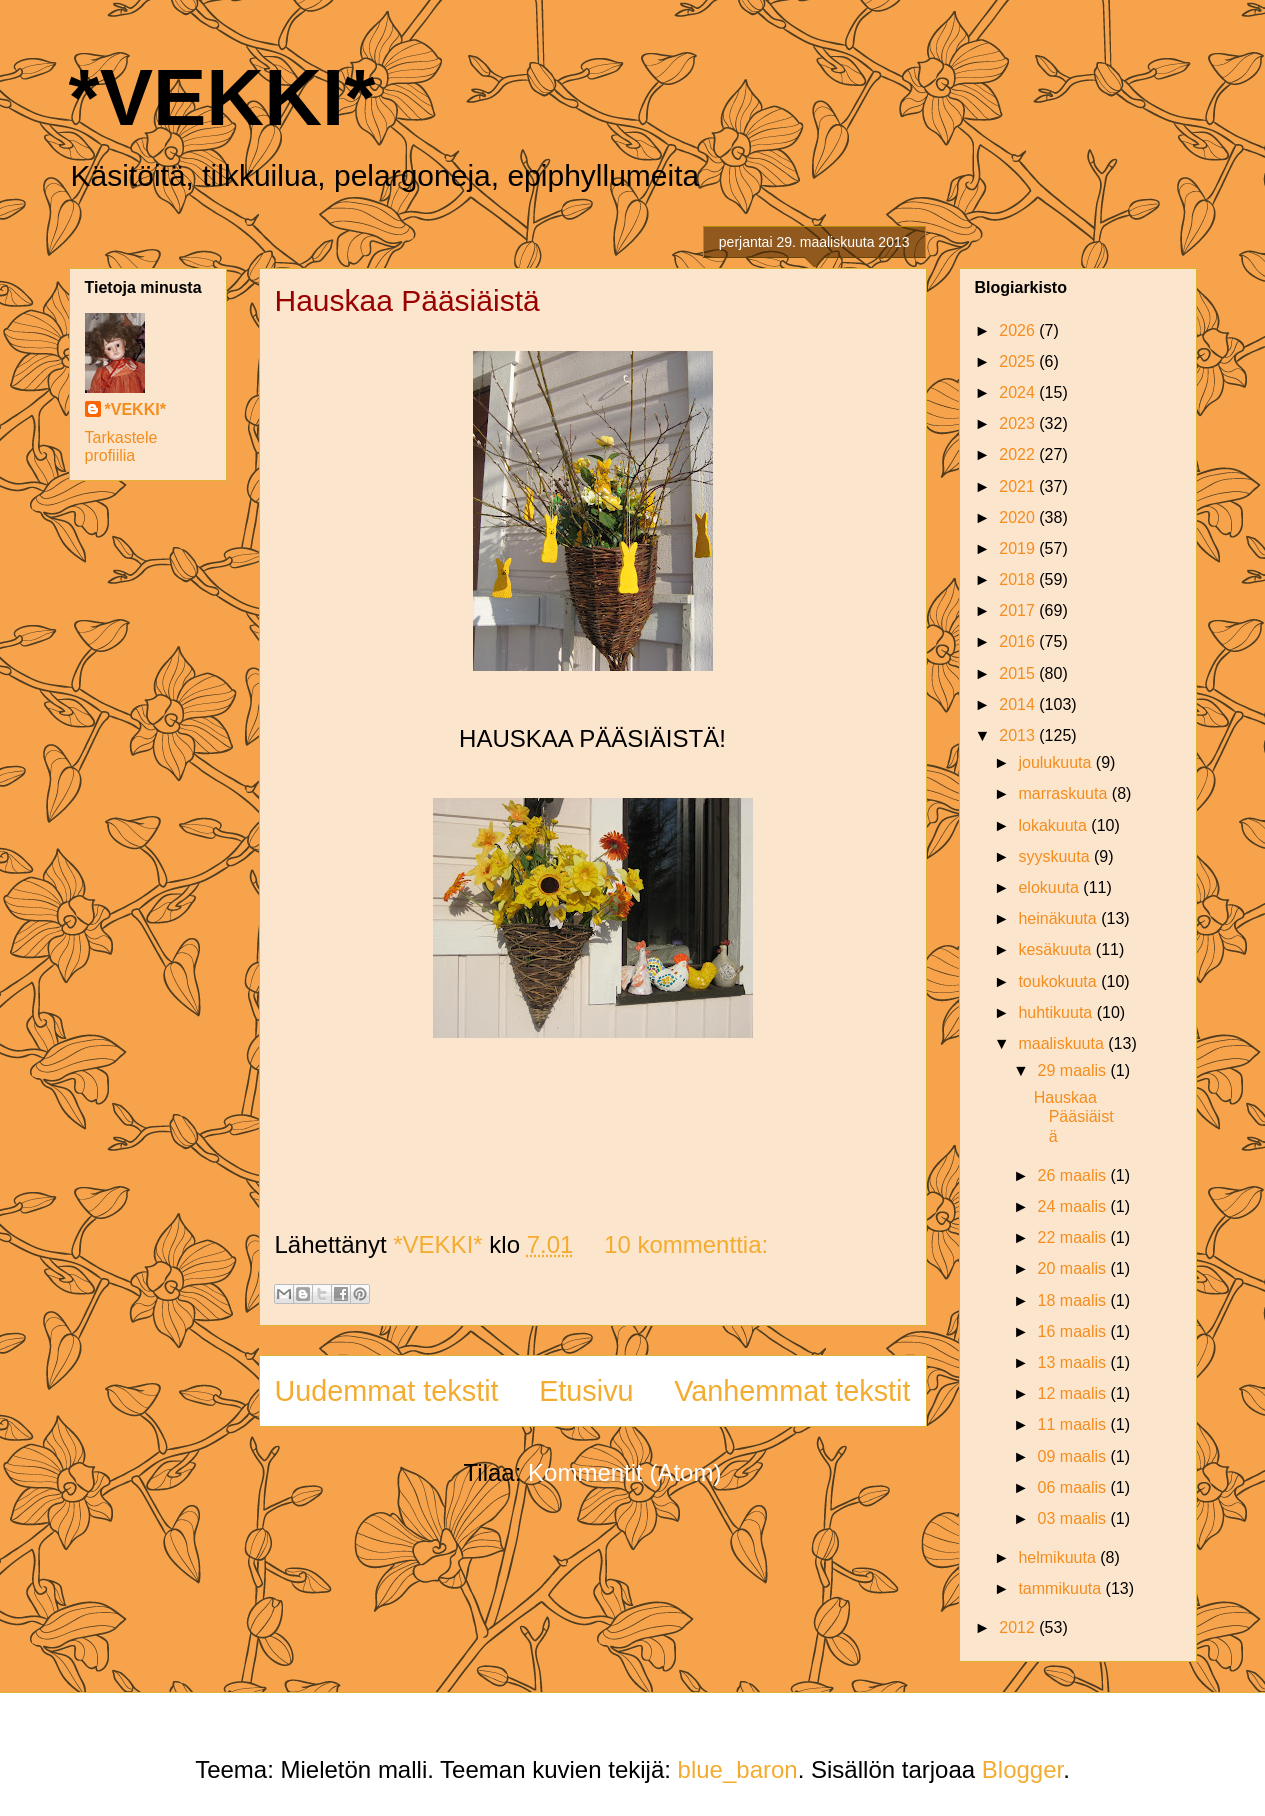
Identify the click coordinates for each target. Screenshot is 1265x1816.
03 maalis (1074, 1518)
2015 (1019, 673)
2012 (1019, 1627)
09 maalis (1074, 1456)
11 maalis (1074, 1424)
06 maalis (1074, 1487)
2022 (1019, 454)
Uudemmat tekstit (387, 1391)
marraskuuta (1064, 793)
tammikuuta (1061, 1588)
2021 (1019, 486)
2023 (1019, 423)
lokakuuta (1054, 825)
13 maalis (1074, 1362)
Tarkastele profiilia (121, 446)
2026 (1019, 330)
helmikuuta (1059, 1557)
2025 (1019, 361)
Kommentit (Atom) (624, 1472)
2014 (1019, 704)
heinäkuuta (1059, 918)
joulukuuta (1056, 762)
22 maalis (1074, 1237)
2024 (1019, 392)
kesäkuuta (1056, 949)
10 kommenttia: (686, 1244)
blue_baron (738, 1769)
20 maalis (1074, 1268)
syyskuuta (1056, 856)
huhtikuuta (1057, 1012)
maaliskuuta (1063, 1043)
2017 (1019, 610)
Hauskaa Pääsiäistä (407, 300)
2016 (1019, 641)
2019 (1019, 548)
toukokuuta (1059, 981)
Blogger (1022, 1769)
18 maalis (1074, 1300)
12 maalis (1074, 1393)
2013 (1019, 735)
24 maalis (1074, 1206)
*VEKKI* (222, 97)
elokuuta (1050, 887)
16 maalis (1074, 1331)
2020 (1019, 517)
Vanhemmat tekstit (792, 1391)
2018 (1019, 579)
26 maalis (1074, 1175)
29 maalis (1074, 1070)
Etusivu (586, 1391)
